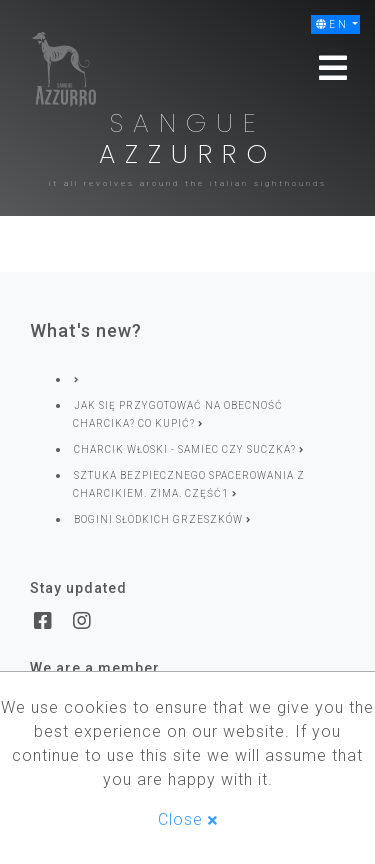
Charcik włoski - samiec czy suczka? (189, 449)
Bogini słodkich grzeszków (162, 519)
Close (188, 819)
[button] (335, 24)
